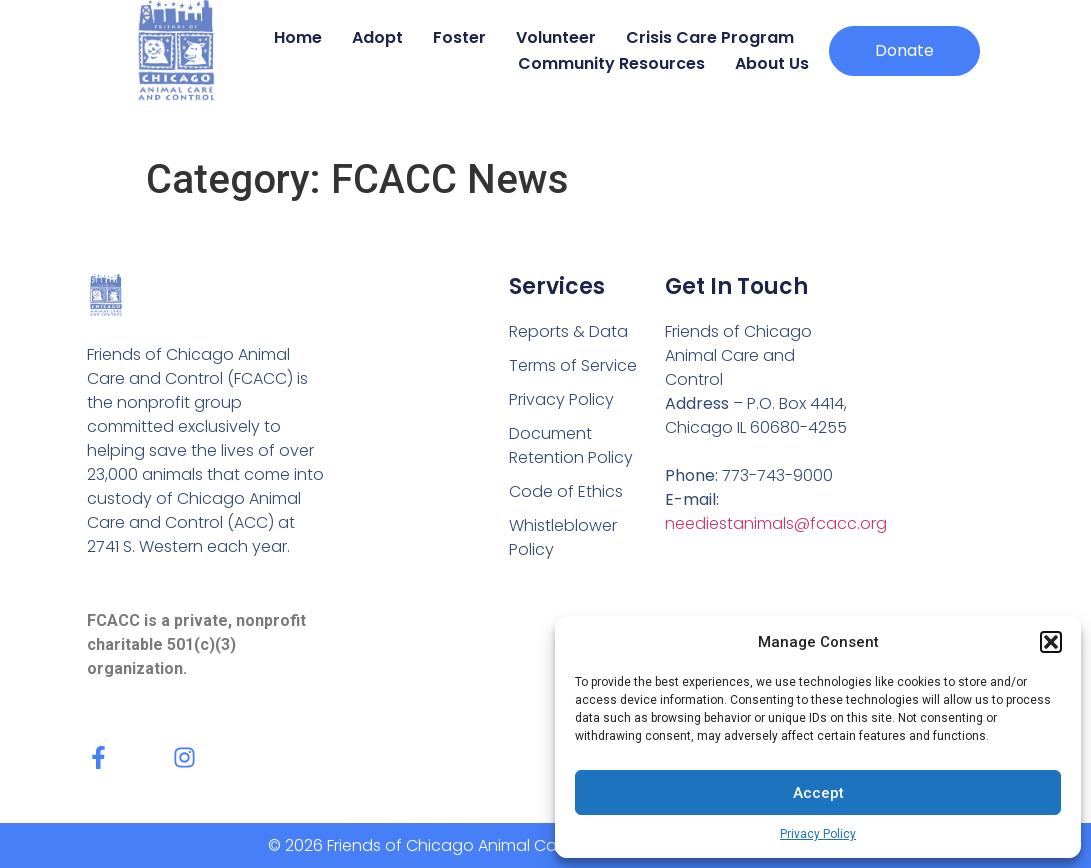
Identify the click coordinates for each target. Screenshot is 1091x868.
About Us (772, 63)
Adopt (377, 37)
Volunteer (556, 37)
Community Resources (611, 63)
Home (298, 37)
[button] (1051, 642)
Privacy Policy (818, 834)
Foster (459, 37)
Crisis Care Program (710, 37)
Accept (818, 793)
